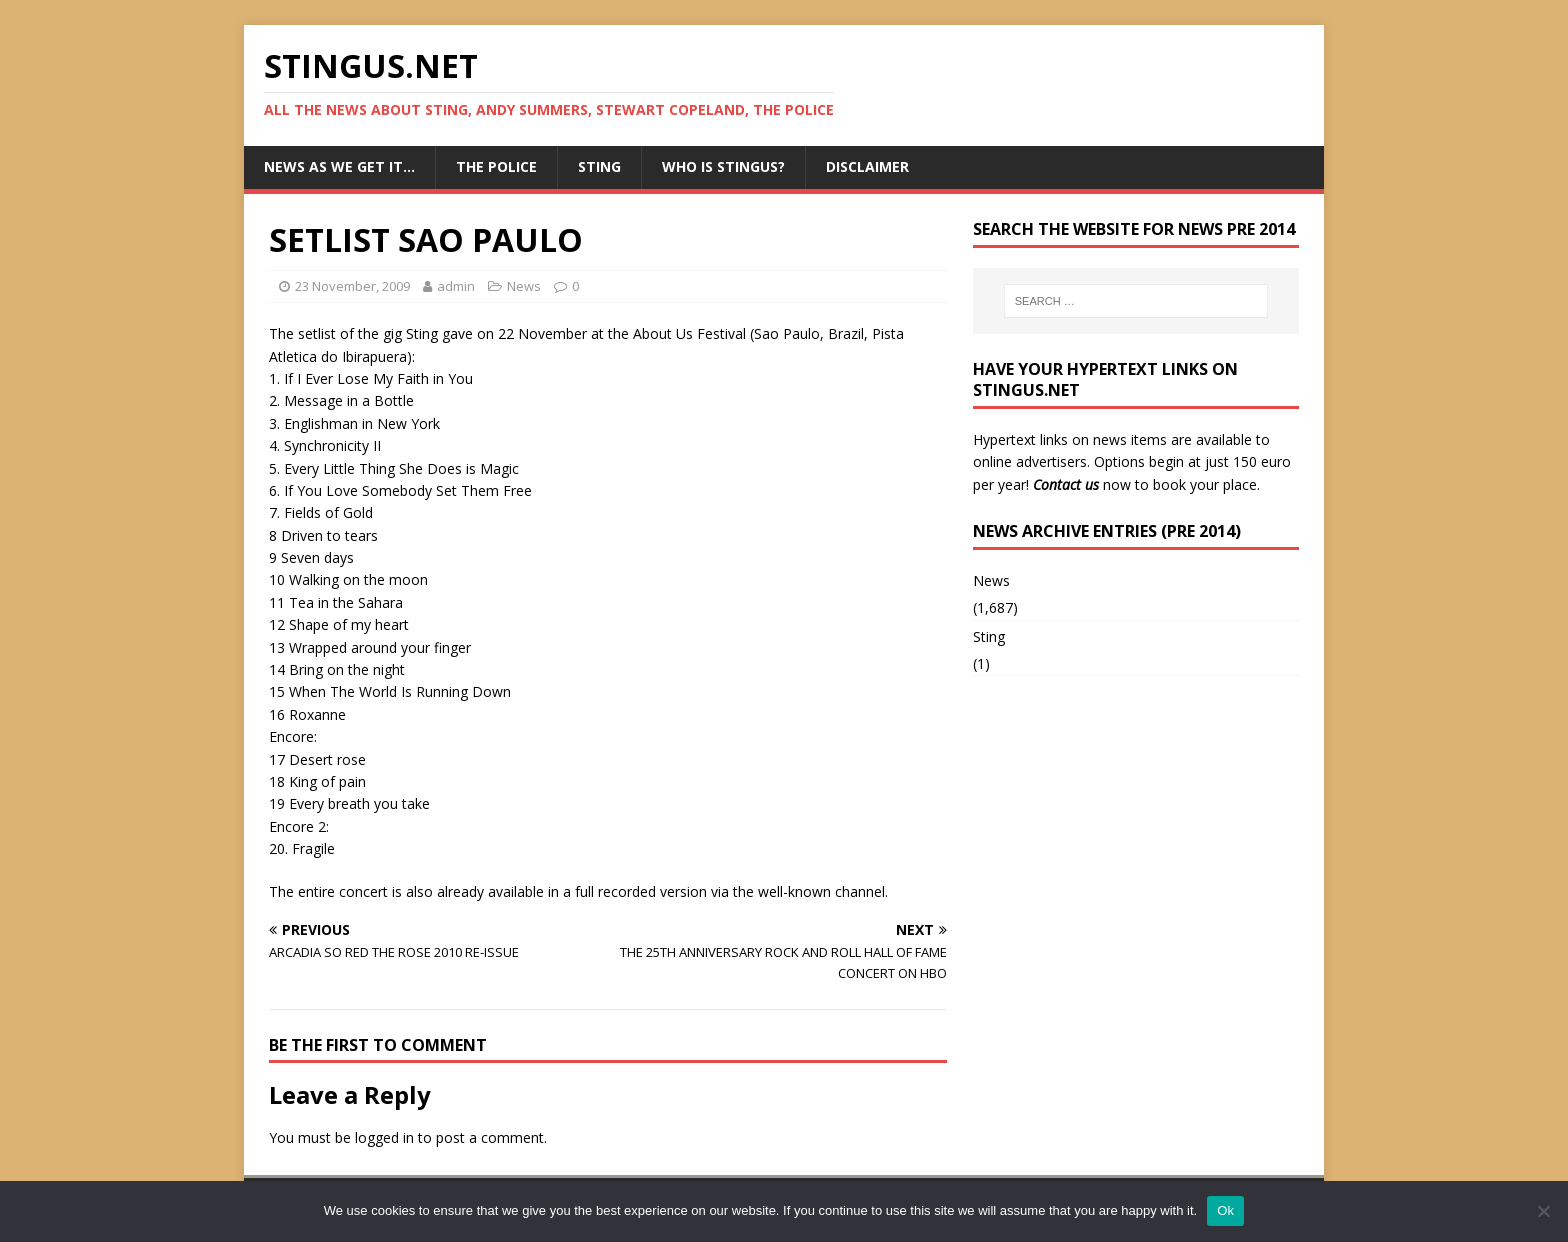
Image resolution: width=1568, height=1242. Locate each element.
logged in (384, 1137)
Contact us (1066, 484)
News (524, 286)
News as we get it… (339, 166)
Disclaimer (867, 166)
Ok (1225, 1210)
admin (456, 286)
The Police (496, 166)
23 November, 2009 (352, 286)
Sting (599, 166)
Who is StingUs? (723, 166)
